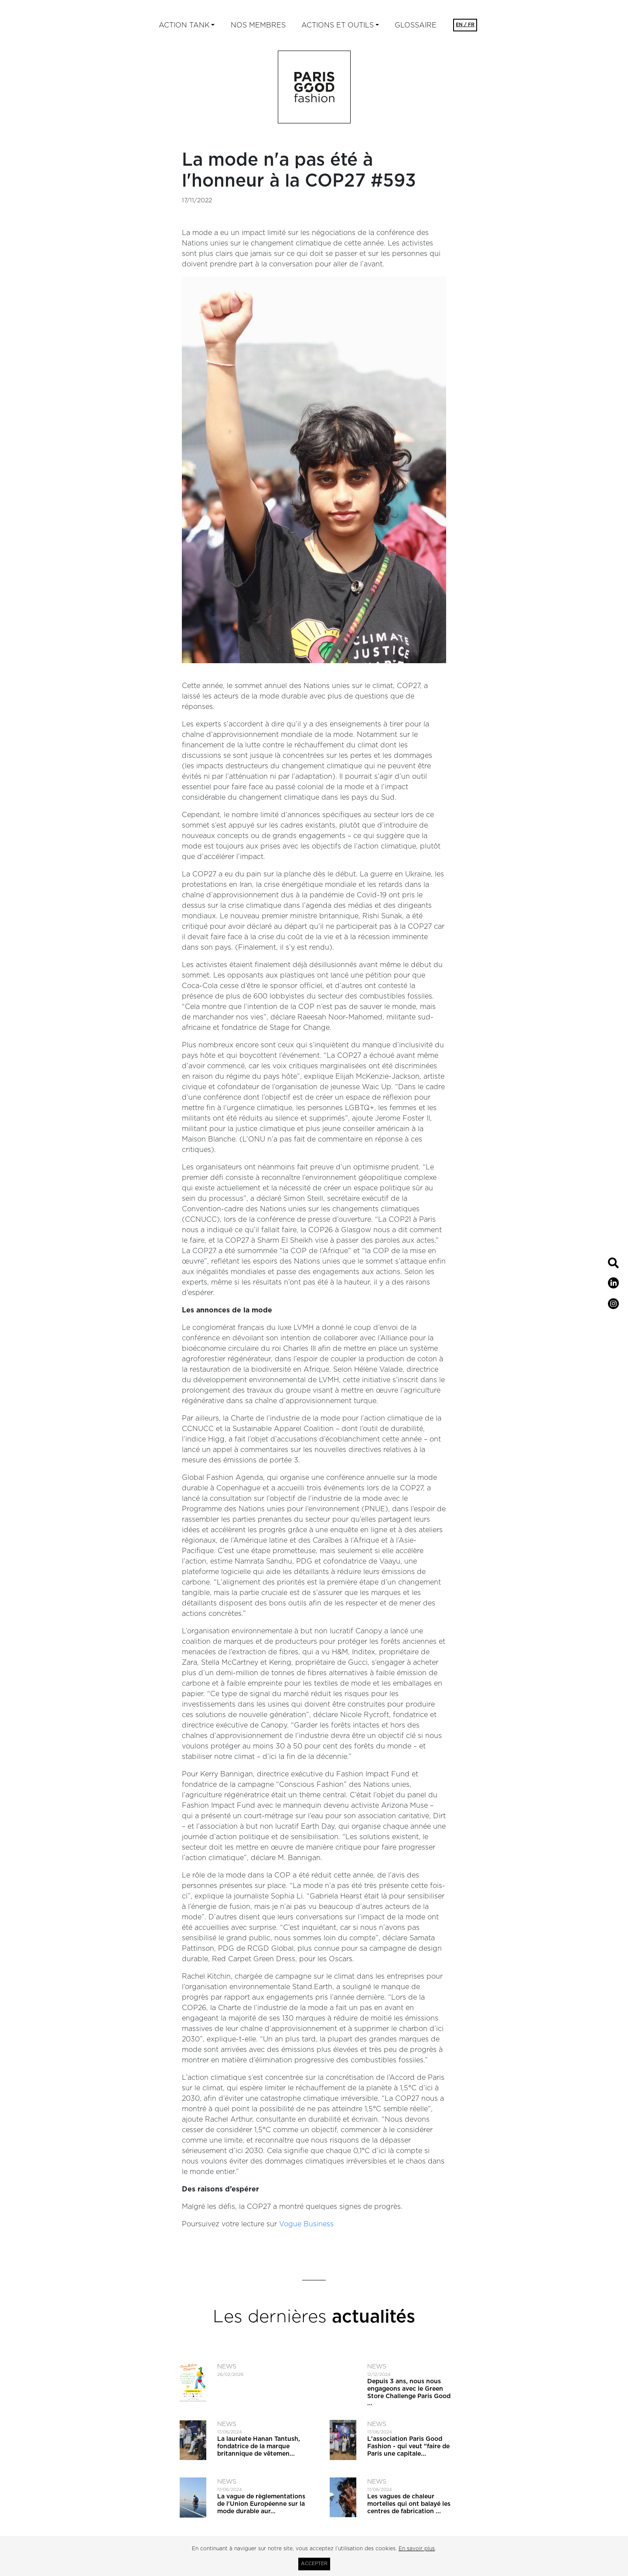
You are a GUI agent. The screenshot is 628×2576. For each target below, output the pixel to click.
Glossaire (416, 25)
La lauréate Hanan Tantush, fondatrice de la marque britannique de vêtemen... (258, 2446)
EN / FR (465, 24)
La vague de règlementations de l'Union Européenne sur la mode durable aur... (261, 2504)
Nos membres (258, 25)
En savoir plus (417, 2548)
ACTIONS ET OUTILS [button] (337, 25)
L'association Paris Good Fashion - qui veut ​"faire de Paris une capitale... (408, 2446)
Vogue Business (306, 2224)
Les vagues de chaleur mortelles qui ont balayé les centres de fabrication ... (409, 2504)
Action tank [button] (184, 25)
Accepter (314, 2563)
